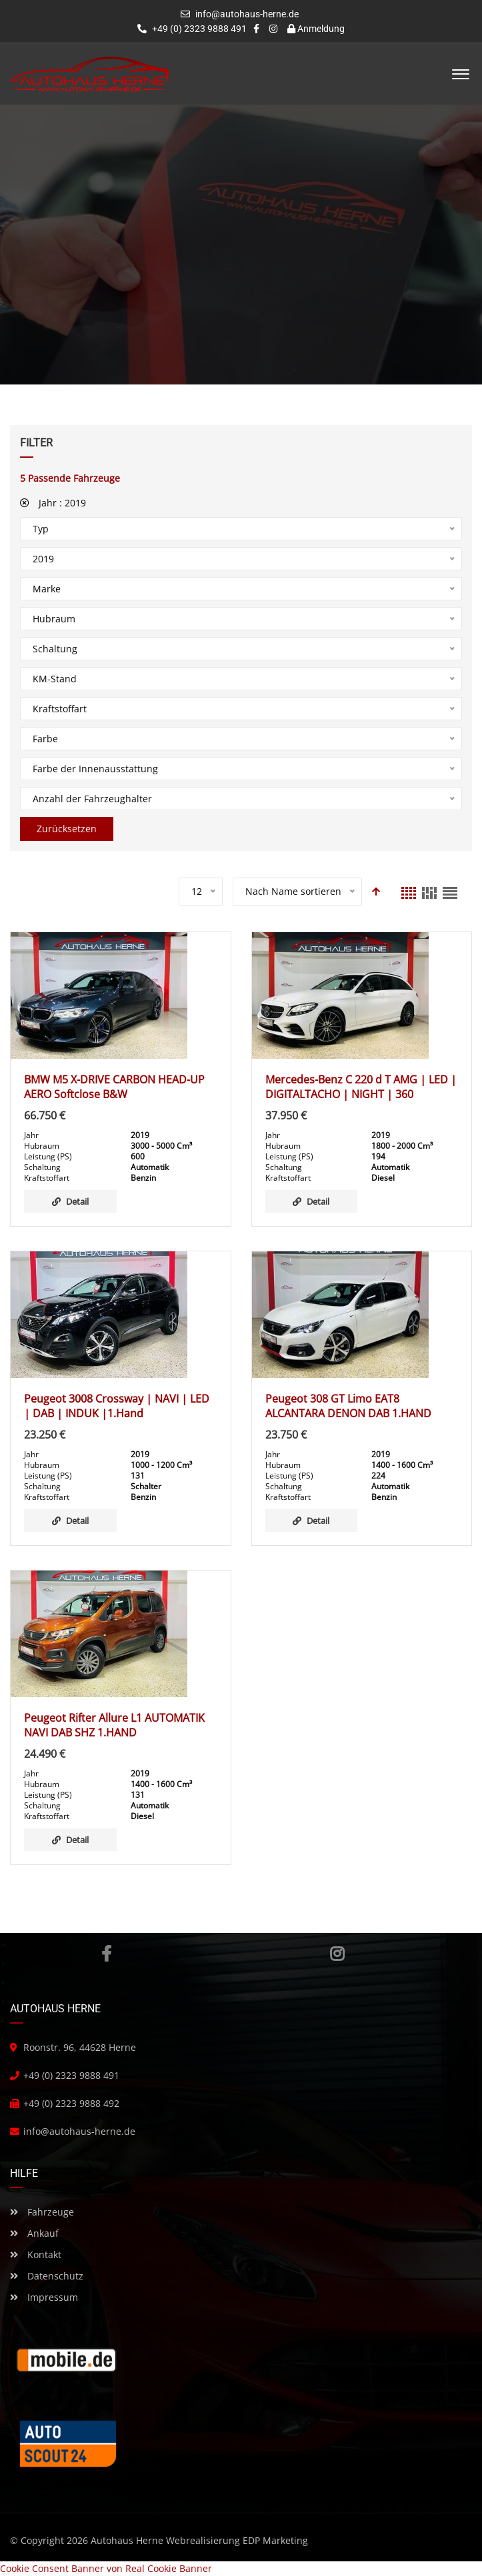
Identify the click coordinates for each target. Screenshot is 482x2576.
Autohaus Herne (127, 2540)
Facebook (106, 1954)
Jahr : (53, 502)
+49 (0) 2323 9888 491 (192, 28)
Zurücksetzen (67, 828)
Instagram (337, 1954)
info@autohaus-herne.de (247, 14)
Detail (70, 1201)
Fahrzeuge (42, 2212)
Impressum (44, 2297)
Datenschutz (46, 2275)
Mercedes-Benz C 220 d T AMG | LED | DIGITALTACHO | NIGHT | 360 (361, 1086)
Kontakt (35, 2254)
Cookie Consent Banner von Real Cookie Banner (106, 2568)
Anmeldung (316, 28)
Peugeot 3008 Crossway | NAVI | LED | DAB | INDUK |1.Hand (116, 1406)
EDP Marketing (275, 2540)
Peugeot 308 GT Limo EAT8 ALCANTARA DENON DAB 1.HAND (348, 1406)
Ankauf (34, 2233)
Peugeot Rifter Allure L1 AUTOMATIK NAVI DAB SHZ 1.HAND (114, 1725)
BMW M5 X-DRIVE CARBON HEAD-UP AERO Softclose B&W (114, 1086)
